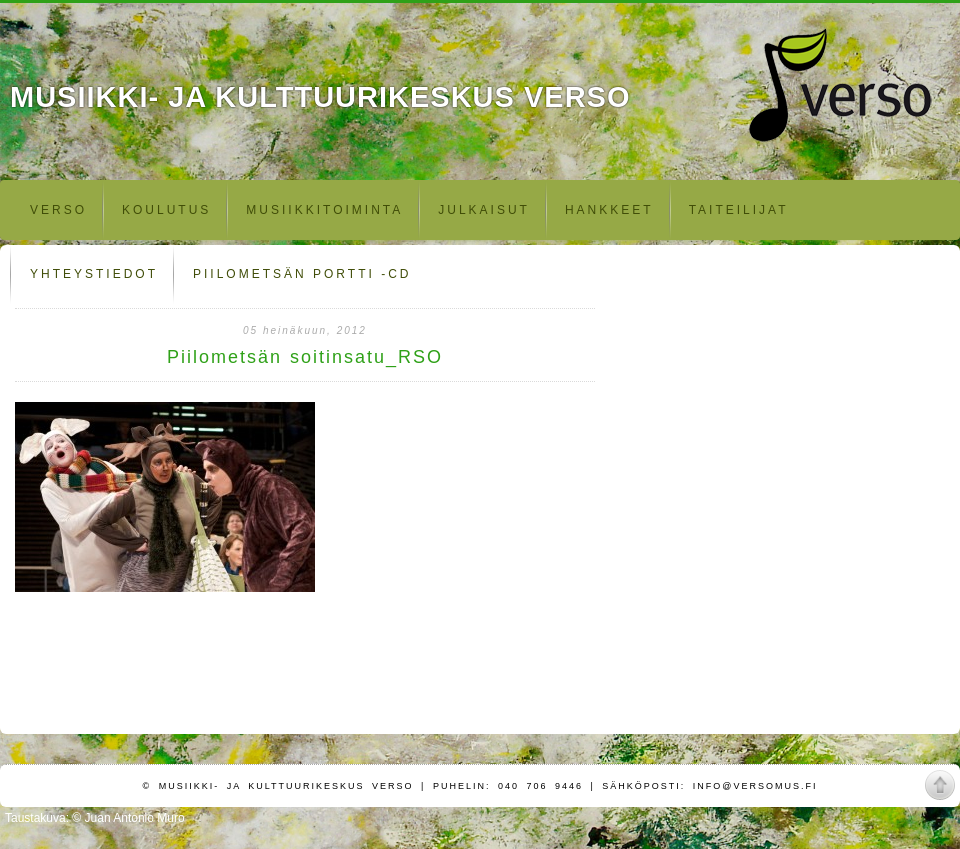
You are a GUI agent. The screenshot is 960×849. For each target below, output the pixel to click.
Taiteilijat (739, 210)
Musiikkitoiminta (324, 210)
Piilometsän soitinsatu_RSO (305, 357)
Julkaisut (484, 210)
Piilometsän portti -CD (302, 274)
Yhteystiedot (94, 274)
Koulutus (166, 210)
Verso (58, 210)
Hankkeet (609, 210)
